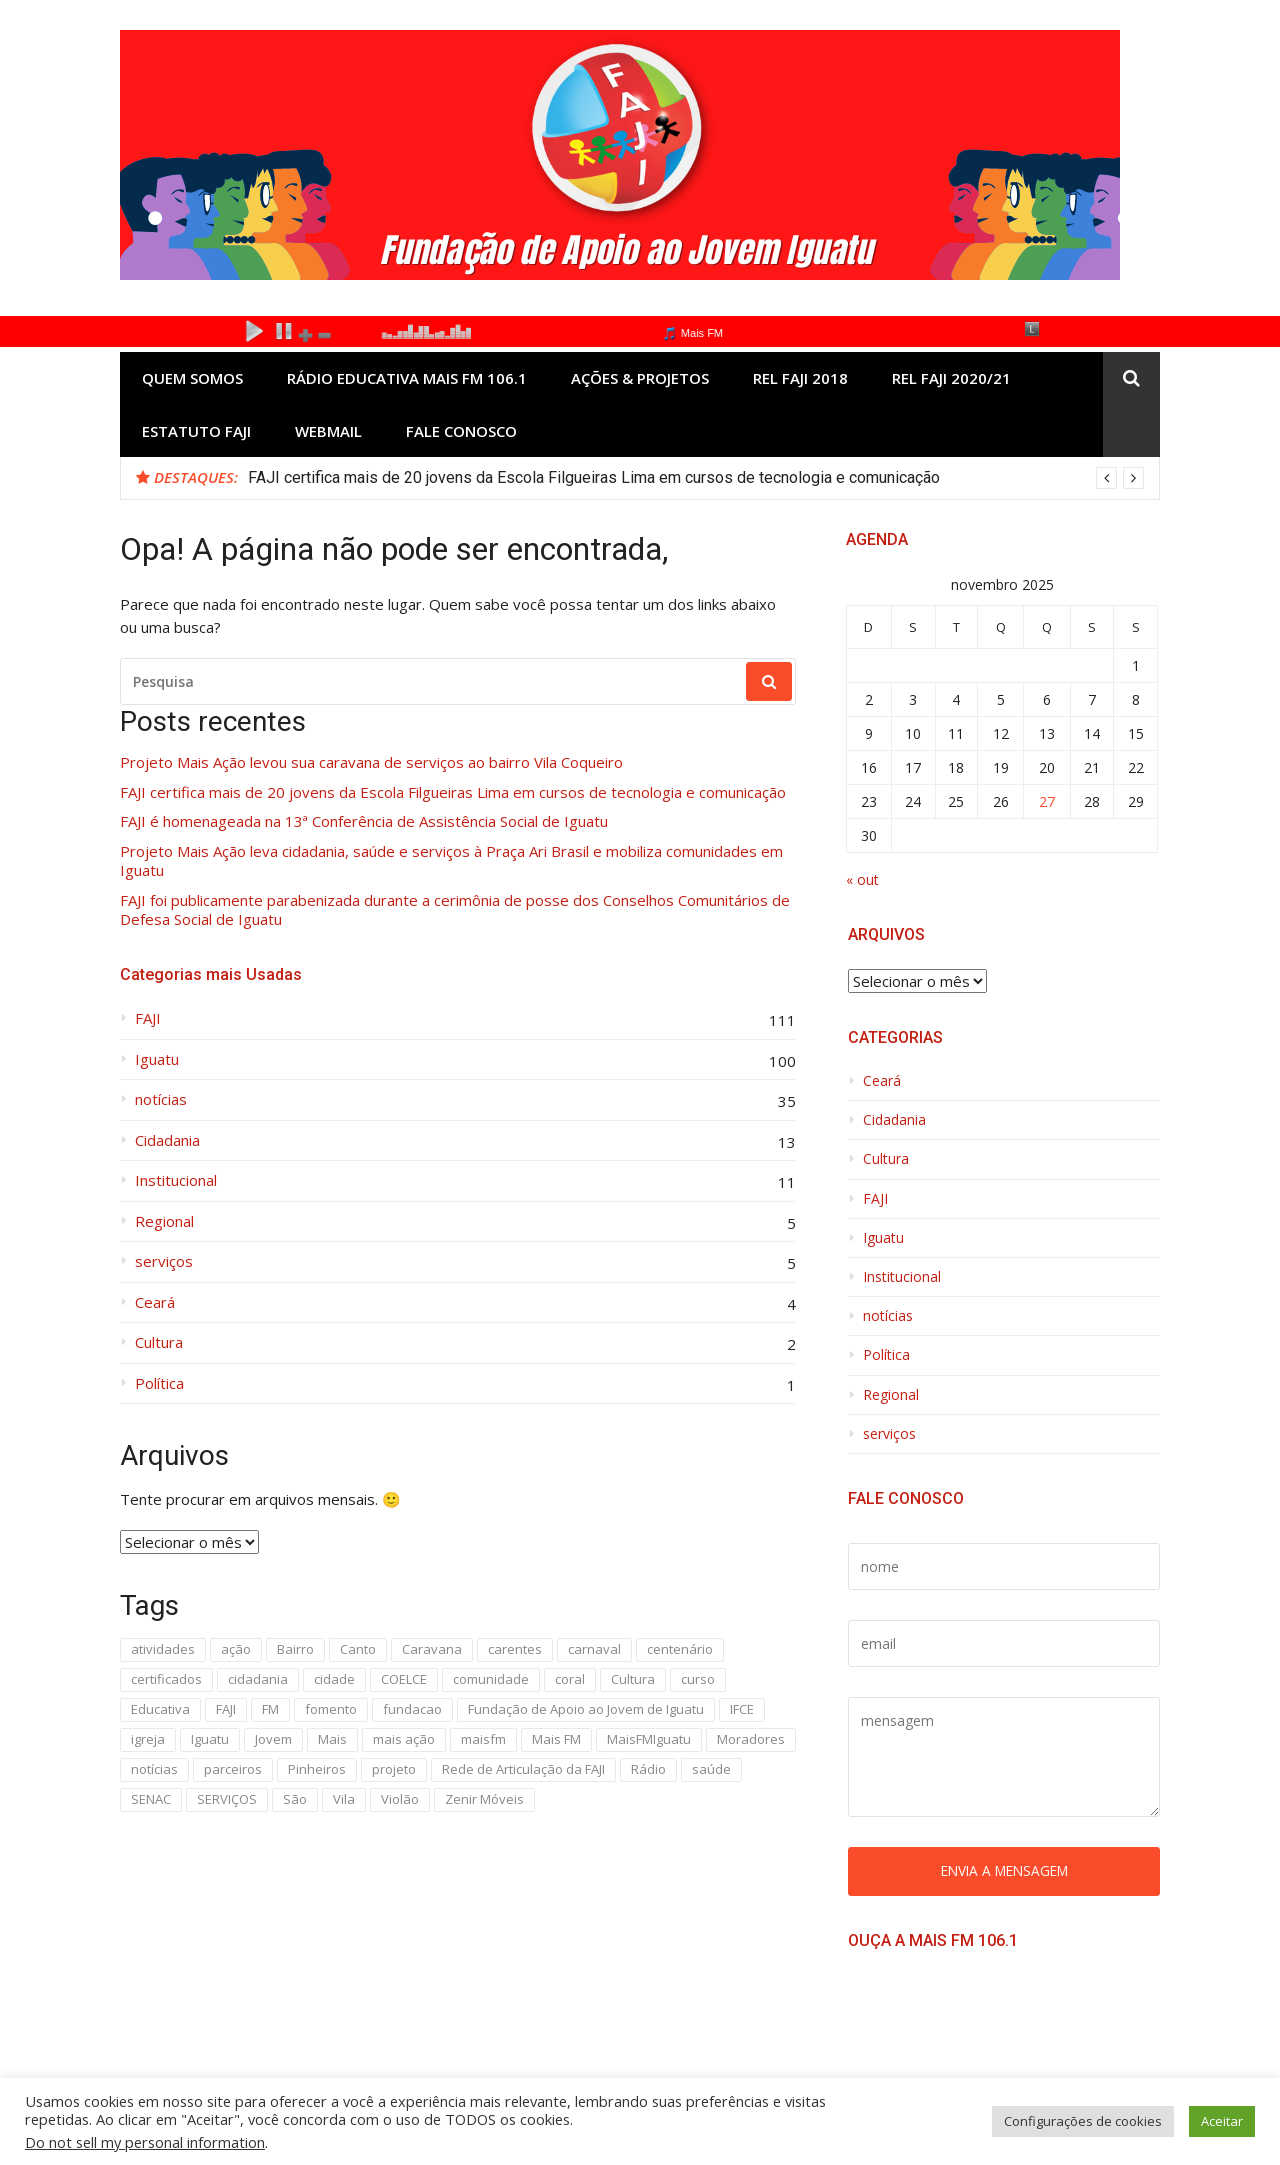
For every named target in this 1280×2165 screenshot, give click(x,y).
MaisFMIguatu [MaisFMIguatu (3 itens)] (649, 1739)
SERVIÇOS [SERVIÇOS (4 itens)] (227, 1799)
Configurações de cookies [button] (1083, 2121)
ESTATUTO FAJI (196, 431)
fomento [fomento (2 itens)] (331, 1709)
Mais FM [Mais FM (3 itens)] (556, 1739)
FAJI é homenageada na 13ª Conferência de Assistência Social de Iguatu (364, 821)
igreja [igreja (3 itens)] (148, 1739)
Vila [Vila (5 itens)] (344, 1799)
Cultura (159, 1342)
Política (159, 1383)
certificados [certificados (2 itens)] (166, 1679)
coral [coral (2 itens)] (570, 1679)
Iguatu (157, 1059)
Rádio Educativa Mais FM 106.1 (407, 378)
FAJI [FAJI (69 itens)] (226, 1709)
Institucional (176, 1180)
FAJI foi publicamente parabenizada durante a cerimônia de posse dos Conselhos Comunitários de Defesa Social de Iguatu (455, 910)
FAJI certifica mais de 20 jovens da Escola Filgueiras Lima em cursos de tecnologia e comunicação (594, 477)
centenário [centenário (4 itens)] (680, 1649)
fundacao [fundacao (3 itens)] (412, 1709)
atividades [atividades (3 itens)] (163, 1649)
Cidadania (167, 1140)
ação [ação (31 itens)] (236, 1649)
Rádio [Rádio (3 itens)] (648, 1769)
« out (862, 879)
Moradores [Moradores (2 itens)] (751, 1739)
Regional (164, 1221)
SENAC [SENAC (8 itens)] (151, 1799)
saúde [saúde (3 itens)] (711, 1769)
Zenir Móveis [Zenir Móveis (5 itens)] (484, 1799)
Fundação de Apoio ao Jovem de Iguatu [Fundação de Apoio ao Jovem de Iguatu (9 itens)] (586, 1709)
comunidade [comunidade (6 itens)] (491, 1679)
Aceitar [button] (1222, 2121)
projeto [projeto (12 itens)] (394, 1769)
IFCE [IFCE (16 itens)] (742, 1709)
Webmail (328, 431)
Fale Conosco (461, 431)
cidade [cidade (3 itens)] (334, 1679)
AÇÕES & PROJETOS (640, 378)
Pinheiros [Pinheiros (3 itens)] (317, 1769)
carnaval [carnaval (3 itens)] (594, 1649)
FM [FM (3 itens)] (270, 1709)
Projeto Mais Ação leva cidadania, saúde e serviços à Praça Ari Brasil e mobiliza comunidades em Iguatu (451, 861)
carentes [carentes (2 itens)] (515, 1649)
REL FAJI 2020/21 (951, 378)
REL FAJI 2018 (800, 378)
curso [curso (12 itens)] (698, 1679)
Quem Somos (192, 378)
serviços (164, 1261)
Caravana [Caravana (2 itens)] (432, 1649)
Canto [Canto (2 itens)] (358, 1649)
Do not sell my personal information (145, 2142)
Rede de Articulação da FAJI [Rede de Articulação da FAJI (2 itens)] (523, 1769)
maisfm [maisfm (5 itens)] (483, 1739)
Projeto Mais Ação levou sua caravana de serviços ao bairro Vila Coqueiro (371, 762)
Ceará (155, 1302)
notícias (161, 1099)
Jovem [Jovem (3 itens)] (273, 1739)
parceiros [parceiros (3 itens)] (233, 1769)
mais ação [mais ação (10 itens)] (404, 1739)
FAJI (148, 1018)
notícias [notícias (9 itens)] (154, 1769)
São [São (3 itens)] (295, 1799)
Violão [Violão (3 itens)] (400, 1799)
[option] (696, 478)
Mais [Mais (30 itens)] (332, 1739)
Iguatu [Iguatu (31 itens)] (210, 1739)
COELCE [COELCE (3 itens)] (404, 1679)
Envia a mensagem (1004, 1870)
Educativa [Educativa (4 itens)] (160, 1709)
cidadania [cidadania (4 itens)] (258, 1679)
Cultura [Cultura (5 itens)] (633, 1679)
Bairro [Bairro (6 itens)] (295, 1649)
